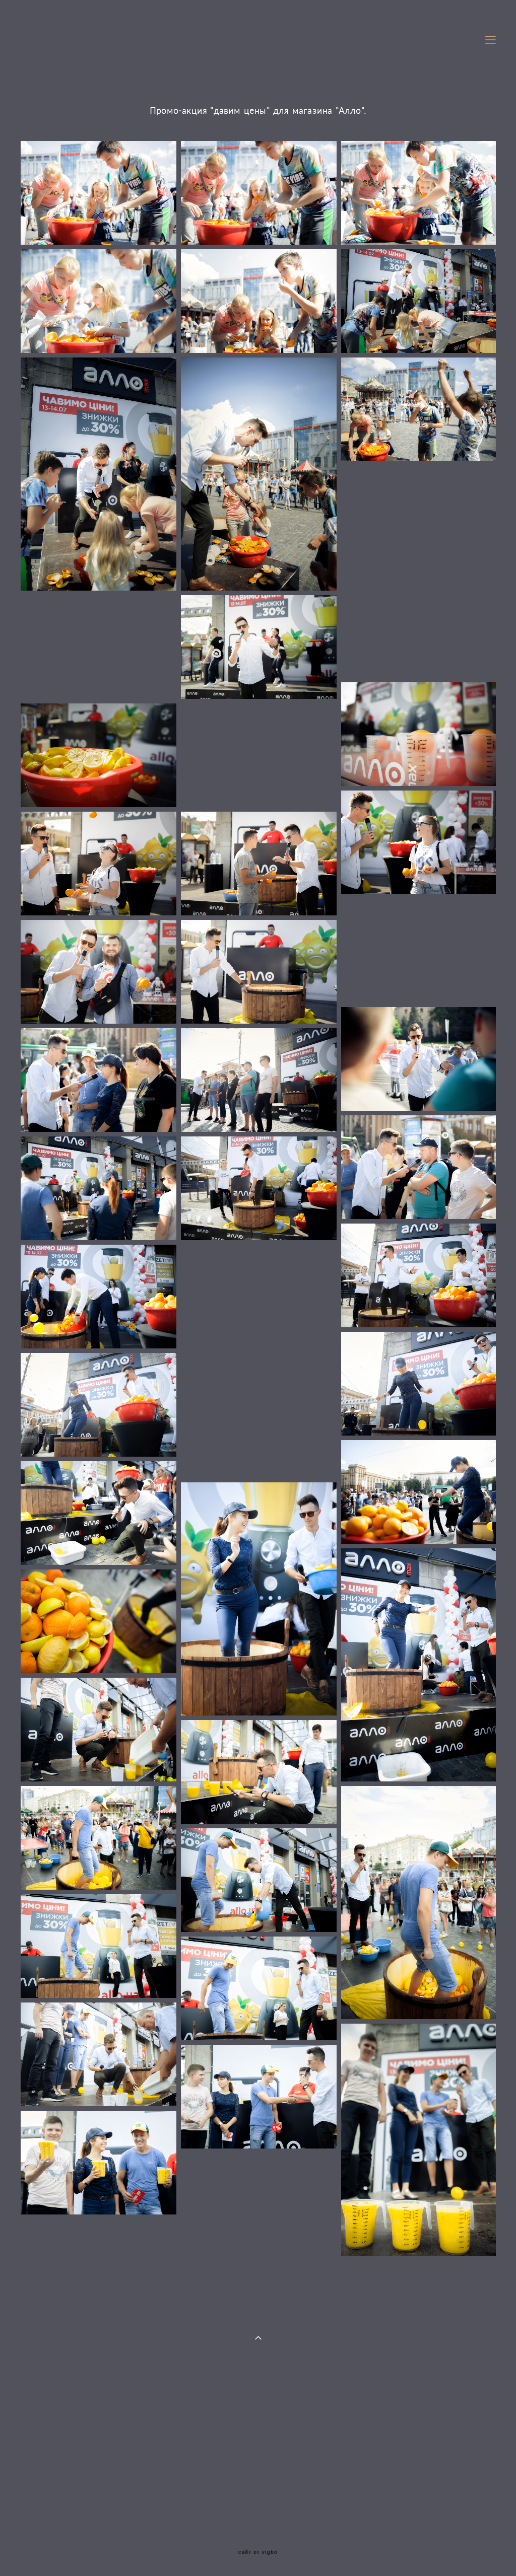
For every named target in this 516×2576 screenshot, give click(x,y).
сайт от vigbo (258, 2552)
